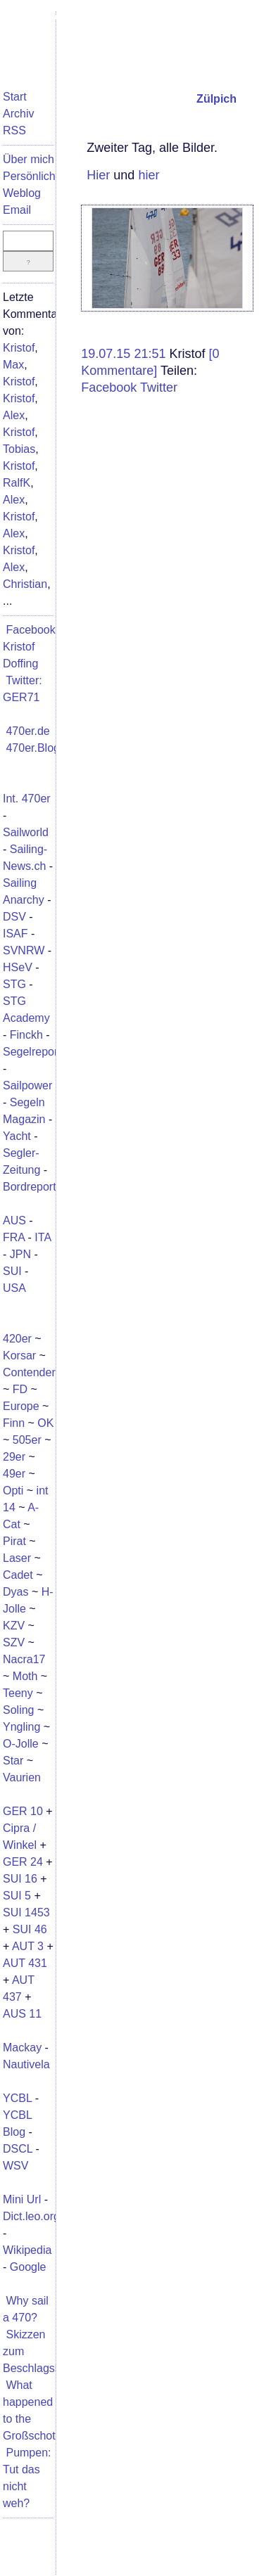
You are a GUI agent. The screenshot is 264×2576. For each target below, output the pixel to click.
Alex (14, 415)
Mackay (22, 2047)
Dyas (15, 1592)
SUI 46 (30, 1929)
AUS (14, 1220)
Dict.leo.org (31, 2216)
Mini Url (22, 2199)
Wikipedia (27, 2250)
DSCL (17, 2149)
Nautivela (26, 2064)
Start (15, 97)
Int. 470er (27, 799)
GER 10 (23, 1811)
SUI (12, 1271)
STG (14, 984)
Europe (21, 1406)
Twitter (158, 387)
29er (14, 1457)
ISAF (15, 934)
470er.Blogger (41, 748)
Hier (98, 175)
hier (148, 175)
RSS (14, 130)
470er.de (27, 731)
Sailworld (26, 832)
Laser (17, 1558)
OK (45, 1423)
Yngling (21, 1727)
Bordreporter (34, 1187)
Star (13, 1761)
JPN (20, 1254)
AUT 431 (25, 1963)
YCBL (17, 2098)
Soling (18, 1710)
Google (28, 2267)
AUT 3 (28, 1946)
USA (14, 1288)
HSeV (17, 967)
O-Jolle (21, 1744)
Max (13, 365)
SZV (14, 1642)
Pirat (14, 1541)
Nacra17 (24, 1659)
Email (17, 210)
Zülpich (216, 99)
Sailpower (27, 1085)
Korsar (19, 1355)
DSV (14, 917)
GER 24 (23, 1862)
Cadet (18, 1575)
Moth (25, 1676)
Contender (29, 1372)
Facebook (109, 387)
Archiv (18, 114)
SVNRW (23, 950)
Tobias (19, 449)
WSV (15, 2166)
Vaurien (22, 1777)
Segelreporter (37, 1052)
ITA (42, 1237)
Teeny (18, 1693)
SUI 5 (17, 1896)
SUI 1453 (26, 1912)
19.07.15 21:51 (125, 354)
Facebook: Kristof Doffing (30, 646)
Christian (25, 584)
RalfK (16, 483)
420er (17, 1339)
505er (27, 1440)
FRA (14, 1237)
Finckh (26, 1035)
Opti (13, 1491)
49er (14, 1474)
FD (20, 1389)
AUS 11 (22, 2014)
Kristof (18, 348)
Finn (14, 1423)
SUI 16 (20, 1879)
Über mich (28, 159)
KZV (14, 1626)
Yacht (17, 1136)
